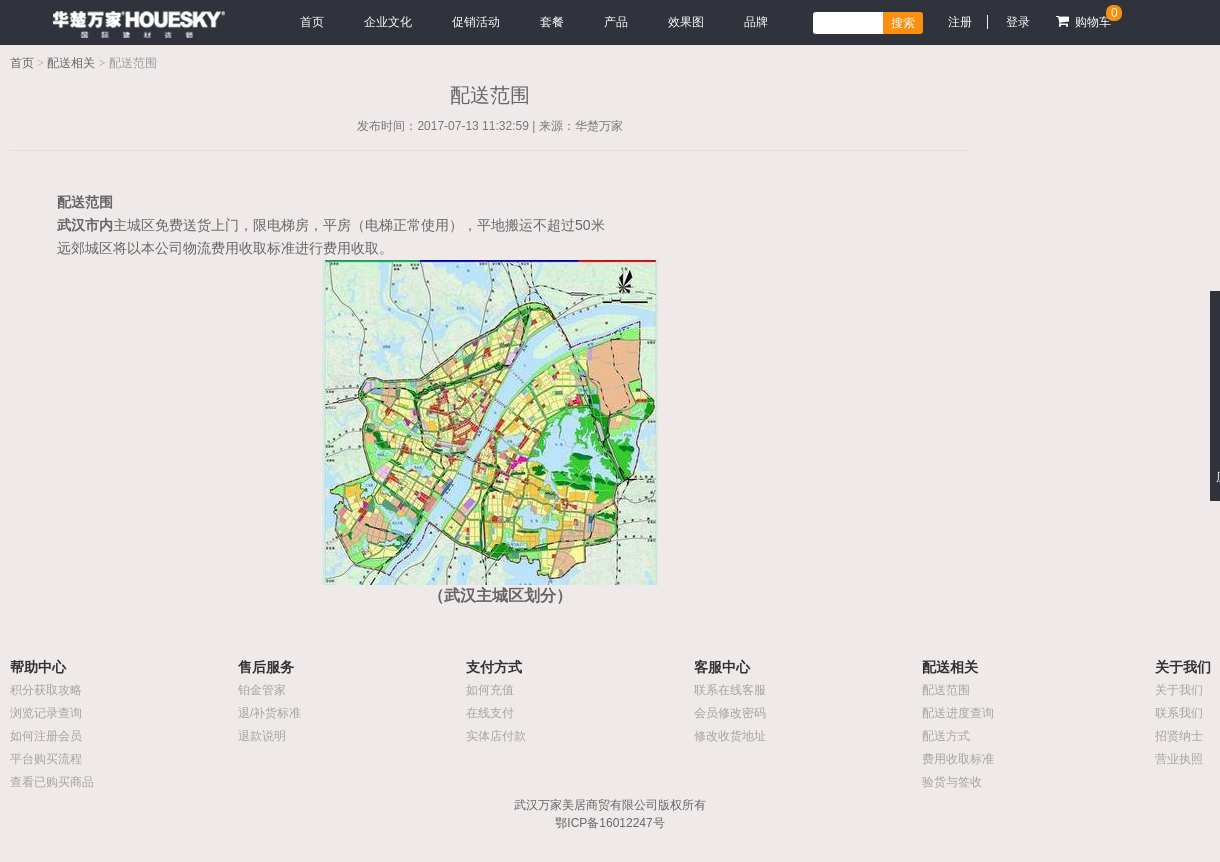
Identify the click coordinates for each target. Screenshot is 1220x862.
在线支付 (490, 713)
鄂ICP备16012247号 (609, 823)
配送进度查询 (958, 713)
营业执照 (1179, 759)
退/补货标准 (269, 713)
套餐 (552, 22)
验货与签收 (952, 782)
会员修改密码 (730, 713)
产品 (616, 22)
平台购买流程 (46, 759)
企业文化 (388, 22)
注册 (960, 22)
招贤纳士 (1179, 736)
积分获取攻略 (46, 690)
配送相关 (71, 63)
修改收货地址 (730, 736)
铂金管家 (262, 690)
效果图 (686, 22)
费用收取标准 (958, 759)
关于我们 (1179, 690)
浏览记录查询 (46, 713)
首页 (312, 22)
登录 (1018, 22)
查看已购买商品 (52, 782)
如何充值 (490, 690)
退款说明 (262, 736)
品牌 (756, 22)
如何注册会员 (46, 736)
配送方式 (946, 736)
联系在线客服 (730, 690)
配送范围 (946, 690)
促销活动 (476, 22)
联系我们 (1179, 713)
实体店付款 (496, 736)
